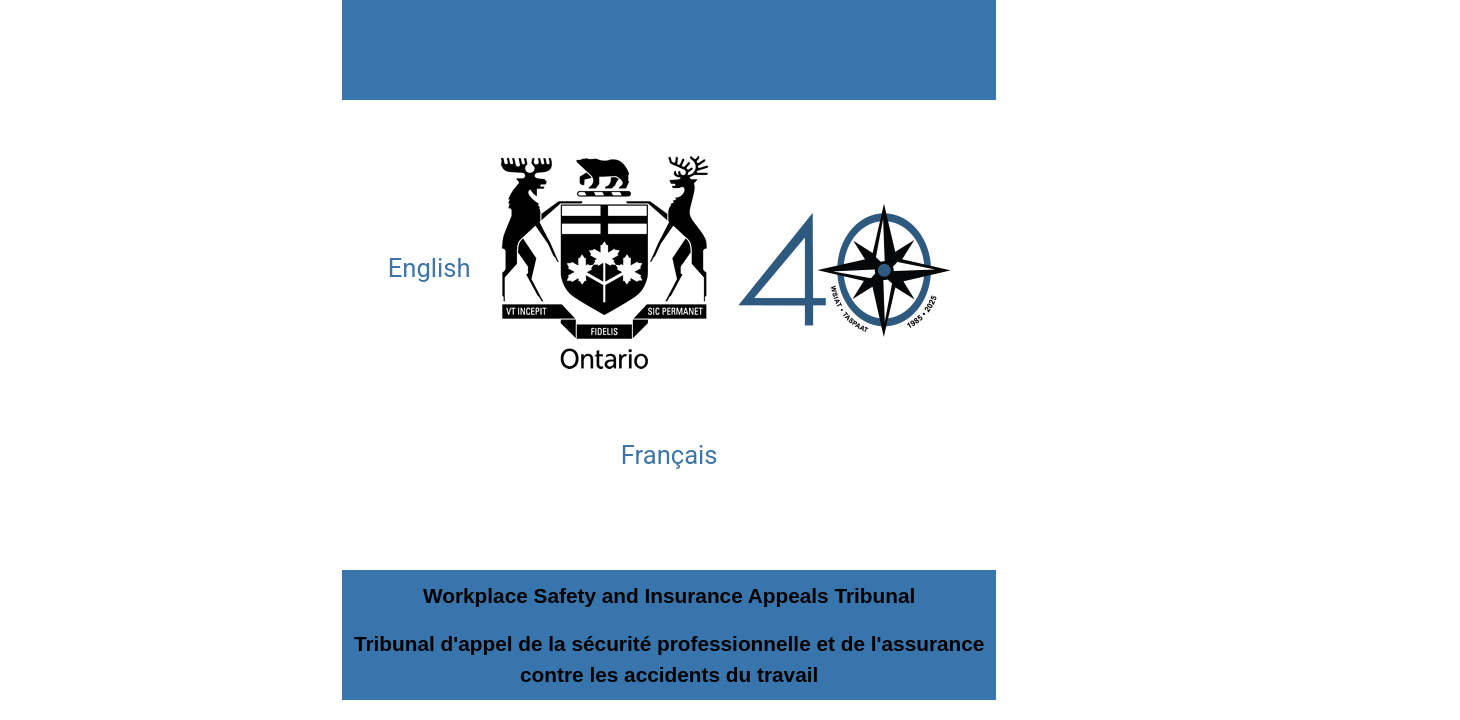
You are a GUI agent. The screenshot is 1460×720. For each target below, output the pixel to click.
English (429, 268)
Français (669, 455)
